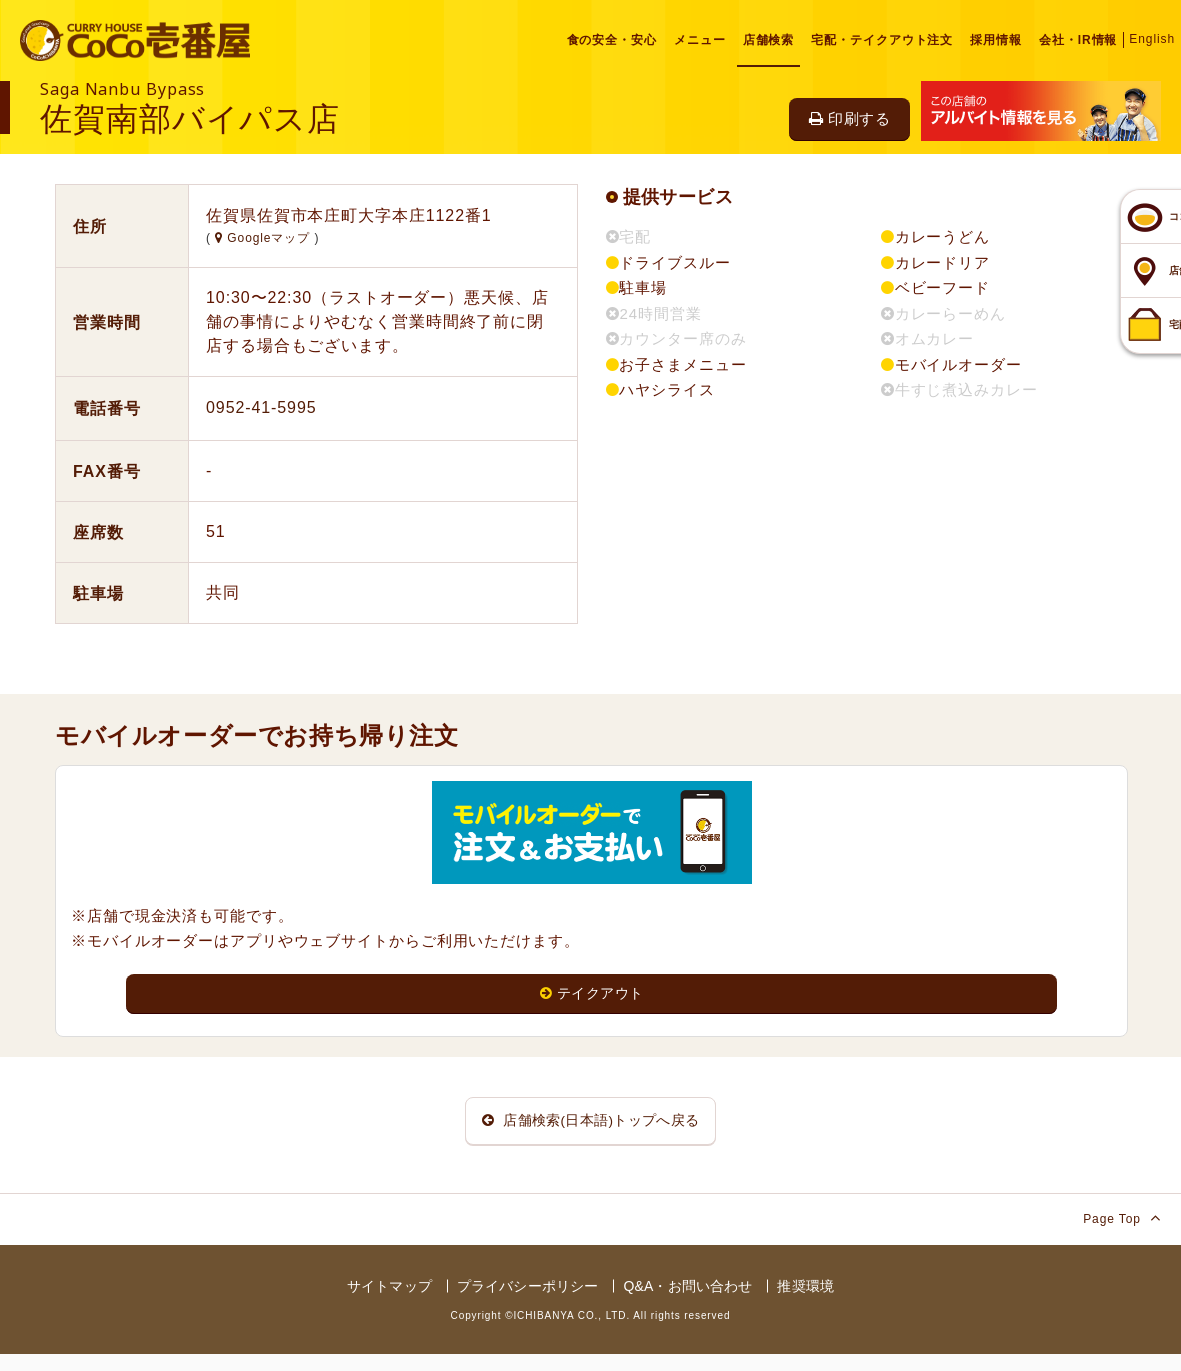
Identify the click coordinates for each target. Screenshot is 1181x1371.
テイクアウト (591, 994)
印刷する (849, 118)
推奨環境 (805, 1303)
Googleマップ (264, 238)
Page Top (1122, 1234)
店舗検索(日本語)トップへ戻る (591, 1129)
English (1152, 39)
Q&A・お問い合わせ (687, 1303)
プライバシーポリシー (527, 1303)
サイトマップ (389, 1303)
